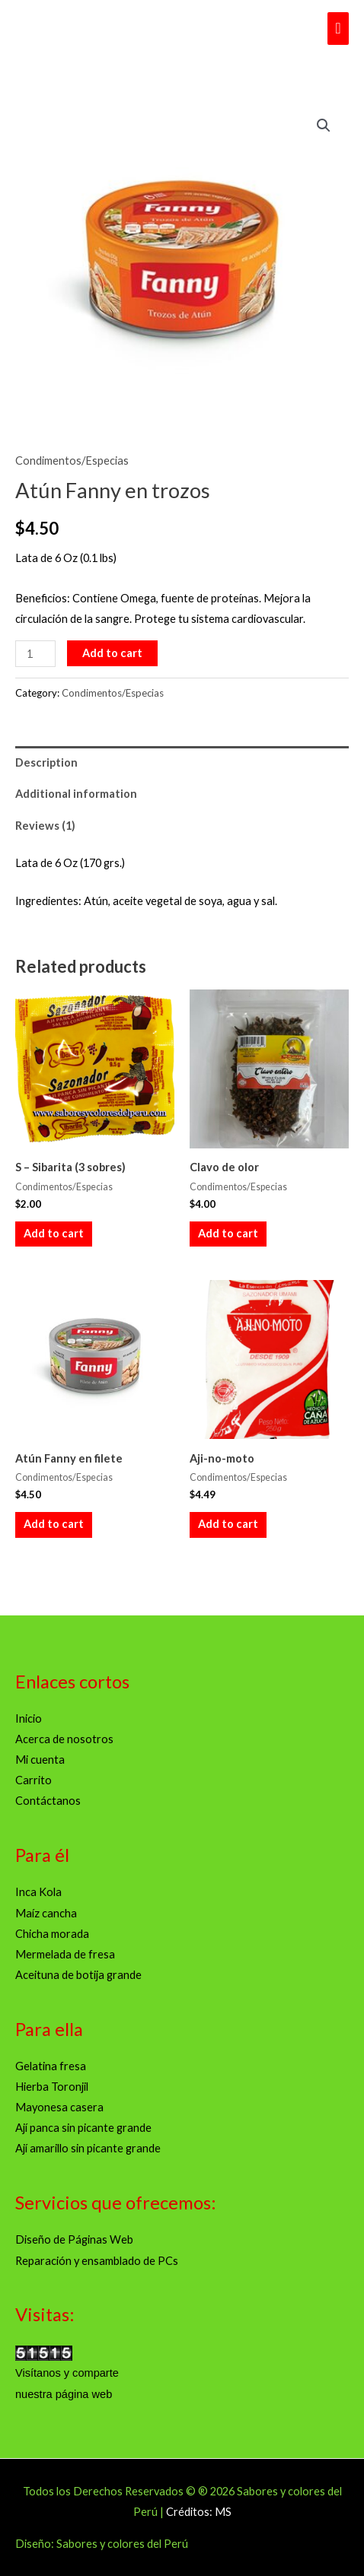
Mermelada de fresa (65, 1954)
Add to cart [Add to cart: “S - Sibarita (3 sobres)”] (54, 1233)
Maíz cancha (46, 1913)
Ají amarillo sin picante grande (88, 2148)
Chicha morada (52, 1933)
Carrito (33, 1780)
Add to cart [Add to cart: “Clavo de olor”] (228, 1233)
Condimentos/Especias (72, 460)
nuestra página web (63, 2394)
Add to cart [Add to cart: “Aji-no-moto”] (228, 1523)
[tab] (182, 762)
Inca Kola (38, 1891)
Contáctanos (48, 1800)
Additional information (76, 793)
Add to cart (112, 652)
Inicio (28, 1718)
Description (46, 762)
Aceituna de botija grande (78, 1974)
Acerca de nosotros (64, 1739)
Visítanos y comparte (67, 2373)
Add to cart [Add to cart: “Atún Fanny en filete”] (54, 1523)
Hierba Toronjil (51, 2086)
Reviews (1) (45, 825)
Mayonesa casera (59, 2107)
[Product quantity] (35, 653)
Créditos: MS (198, 2511)
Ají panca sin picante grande (83, 2127)
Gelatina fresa (50, 2066)
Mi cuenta (40, 1759)
